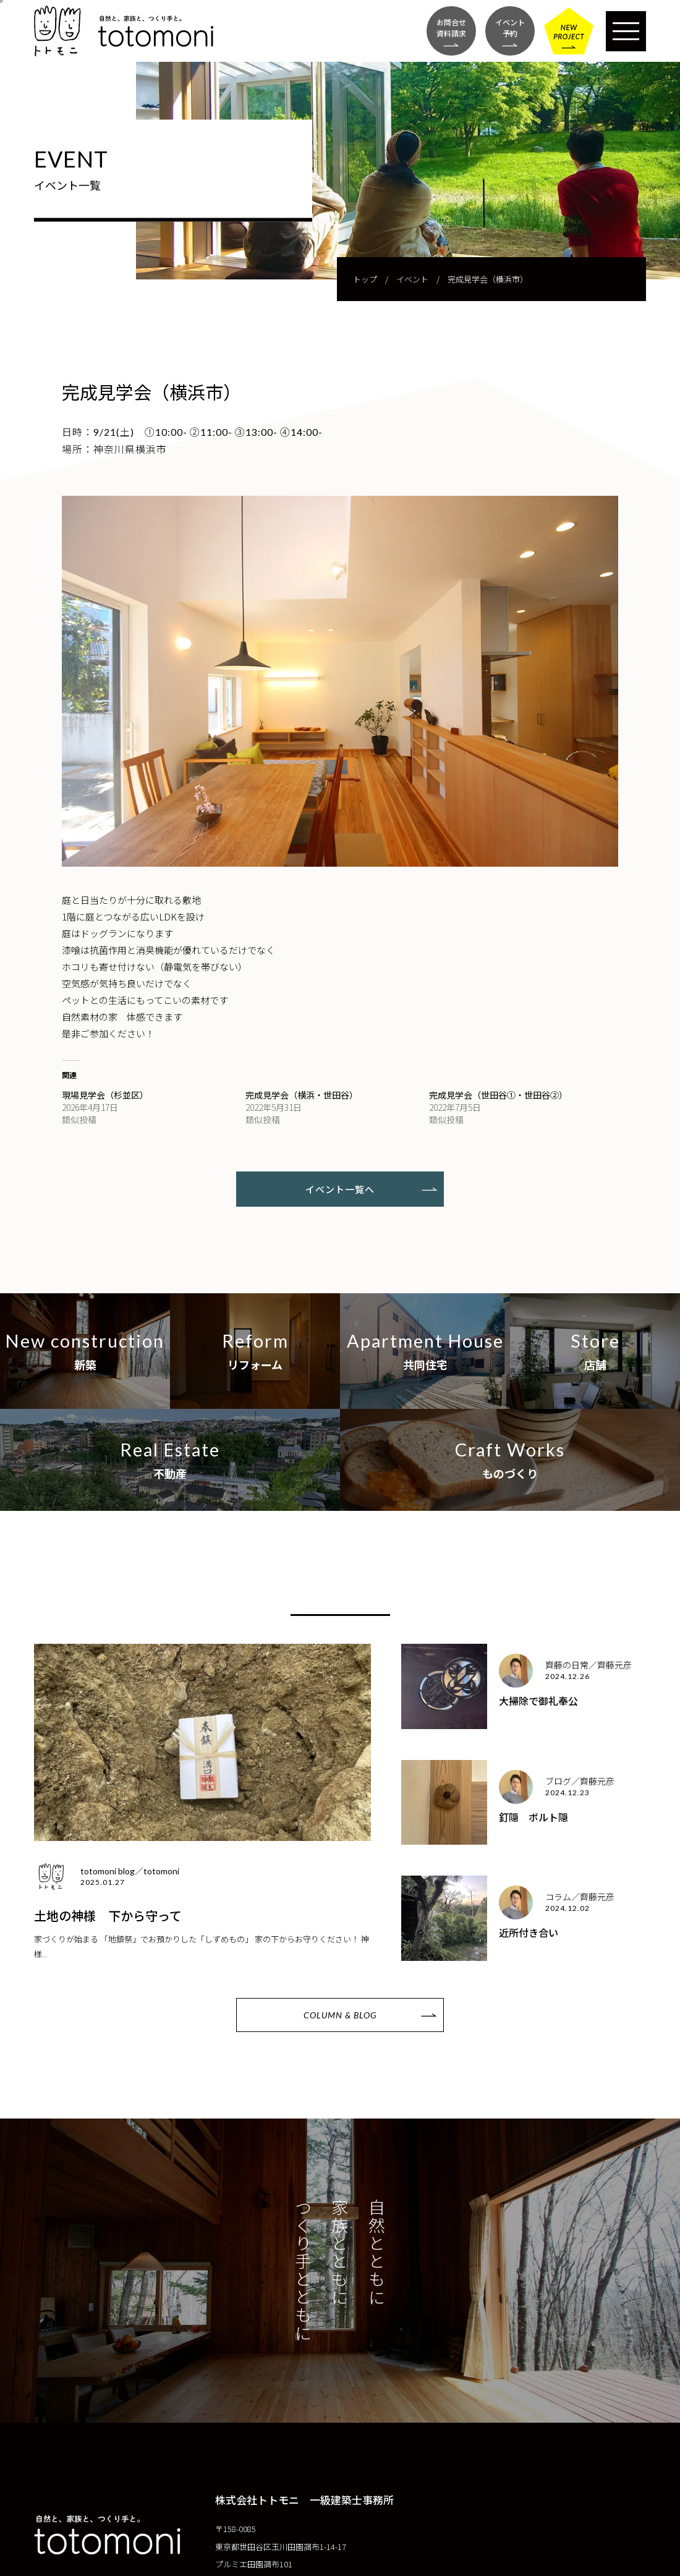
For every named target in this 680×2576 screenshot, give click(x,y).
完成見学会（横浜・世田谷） (301, 1095)
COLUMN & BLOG (340, 2015)
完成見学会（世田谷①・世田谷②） (498, 1095)
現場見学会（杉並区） (105, 1095)
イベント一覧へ (340, 1189)
